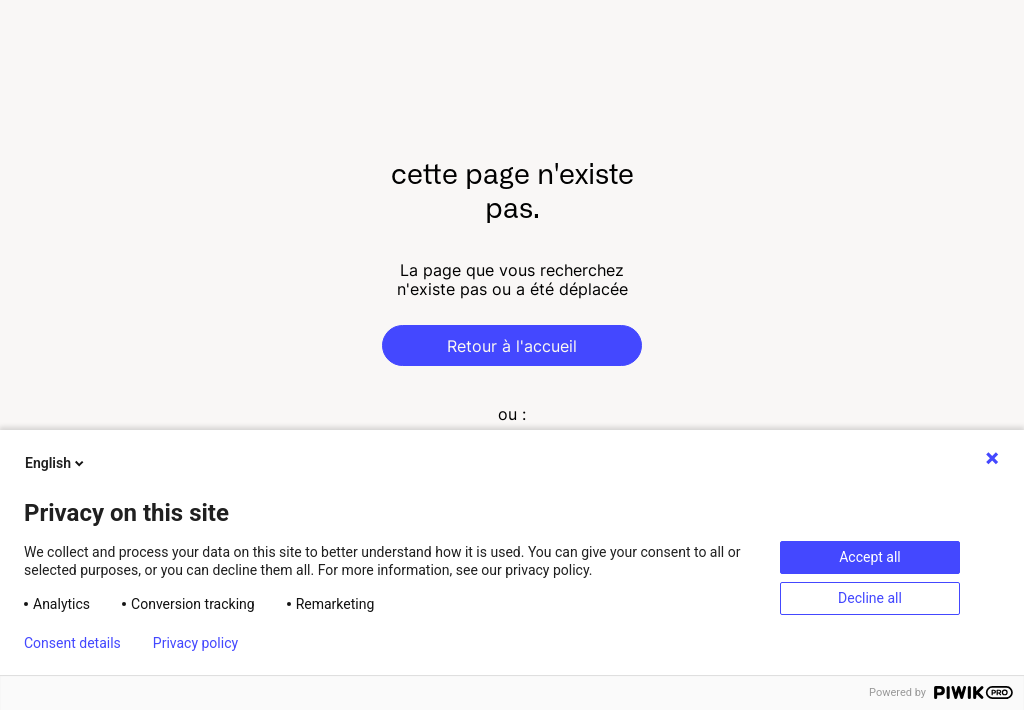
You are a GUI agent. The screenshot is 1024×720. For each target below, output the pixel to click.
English (56, 463)
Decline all (870, 598)
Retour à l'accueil (512, 346)
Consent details (72, 643)
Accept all (870, 557)
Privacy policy (195, 643)
